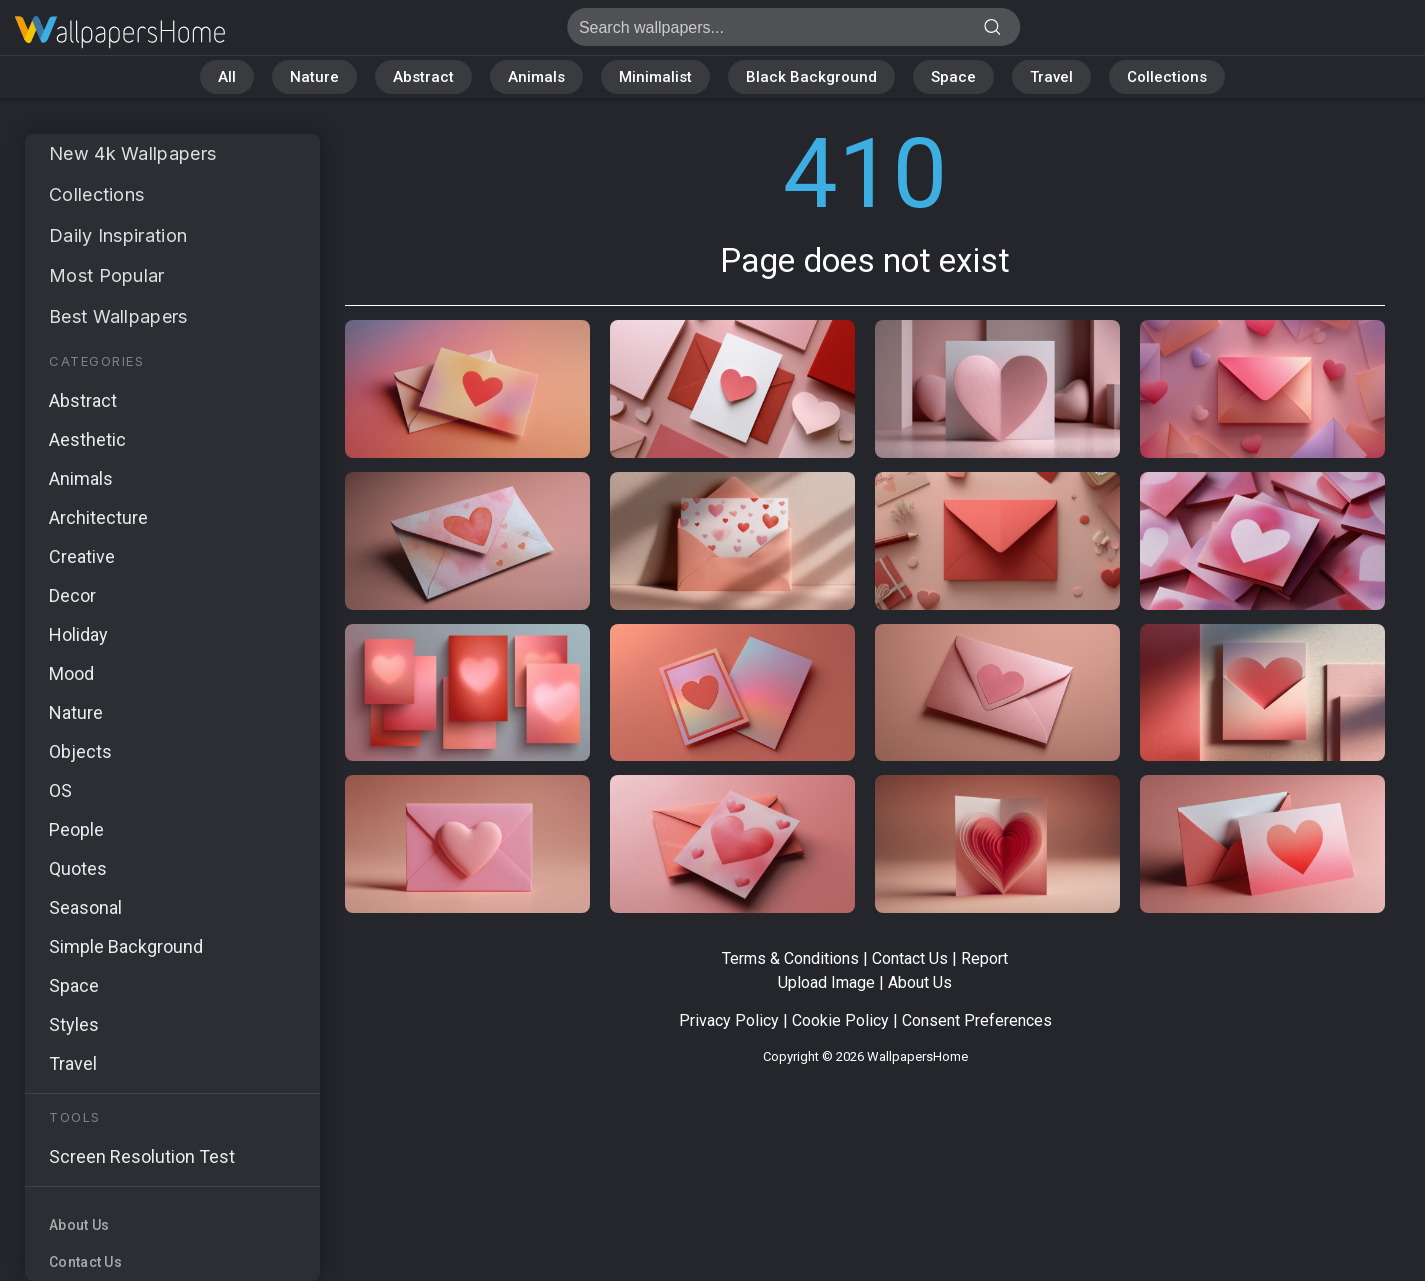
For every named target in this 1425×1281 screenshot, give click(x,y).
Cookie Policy (840, 1020)
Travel (1051, 77)
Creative (82, 556)
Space (953, 77)
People (76, 829)
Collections (1167, 77)
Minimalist (655, 77)
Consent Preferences (977, 1020)
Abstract (423, 77)
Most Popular (107, 275)
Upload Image (826, 982)
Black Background (811, 77)
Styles (74, 1024)
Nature (314, 77)
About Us (79, 1225)
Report (984, 958)
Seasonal (85, 907)
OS (60, 790)
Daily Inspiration (118, 235)
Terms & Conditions (790, 958)
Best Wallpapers (118, 316)
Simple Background (126, 946)
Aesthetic (87, 439)
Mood (71, 673)
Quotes (78, 868)
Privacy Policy (729, 1020)
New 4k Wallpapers (132, 153)
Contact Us (85, 1262)
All (227, 77)
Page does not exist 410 (120, 32)
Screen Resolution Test (142, 1156)
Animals (536, 77)
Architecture (98, 517)
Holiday (78, 634)
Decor (72, 595)
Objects (80, 751)
